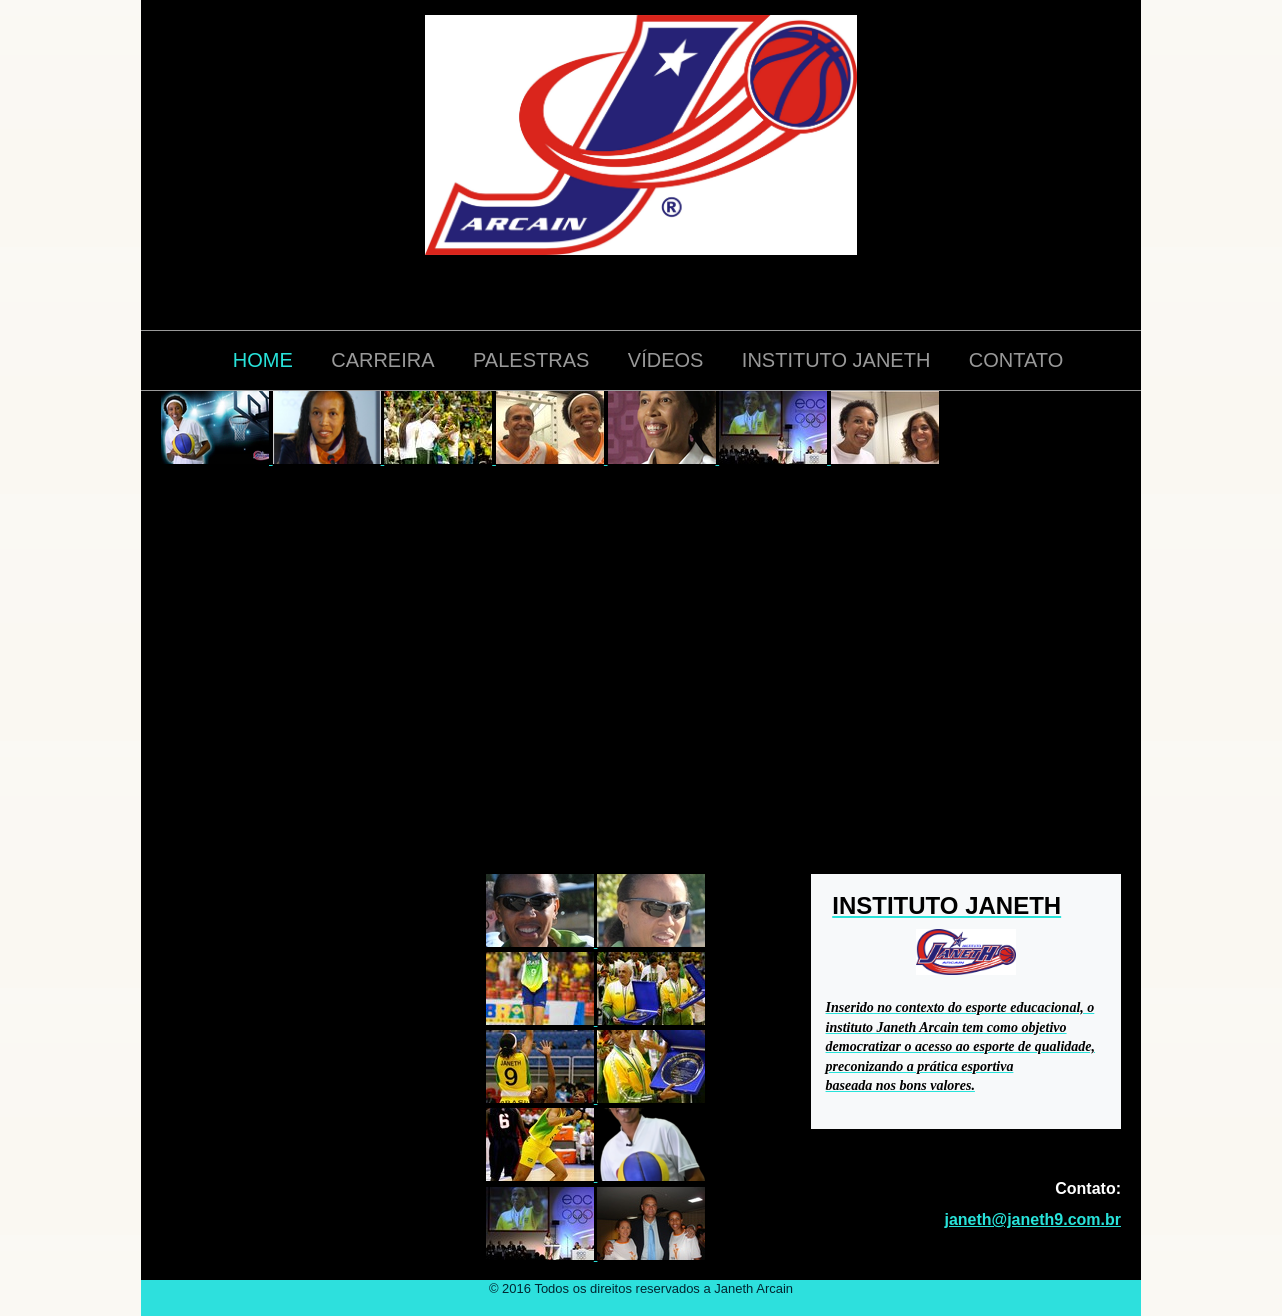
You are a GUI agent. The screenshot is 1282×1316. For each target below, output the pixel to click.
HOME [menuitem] (263, 360)
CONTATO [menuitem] (1016, 360)
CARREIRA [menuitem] (382, 360)
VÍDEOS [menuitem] (666, 360)
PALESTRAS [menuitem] (531, 360)
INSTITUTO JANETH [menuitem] (836, 360)
